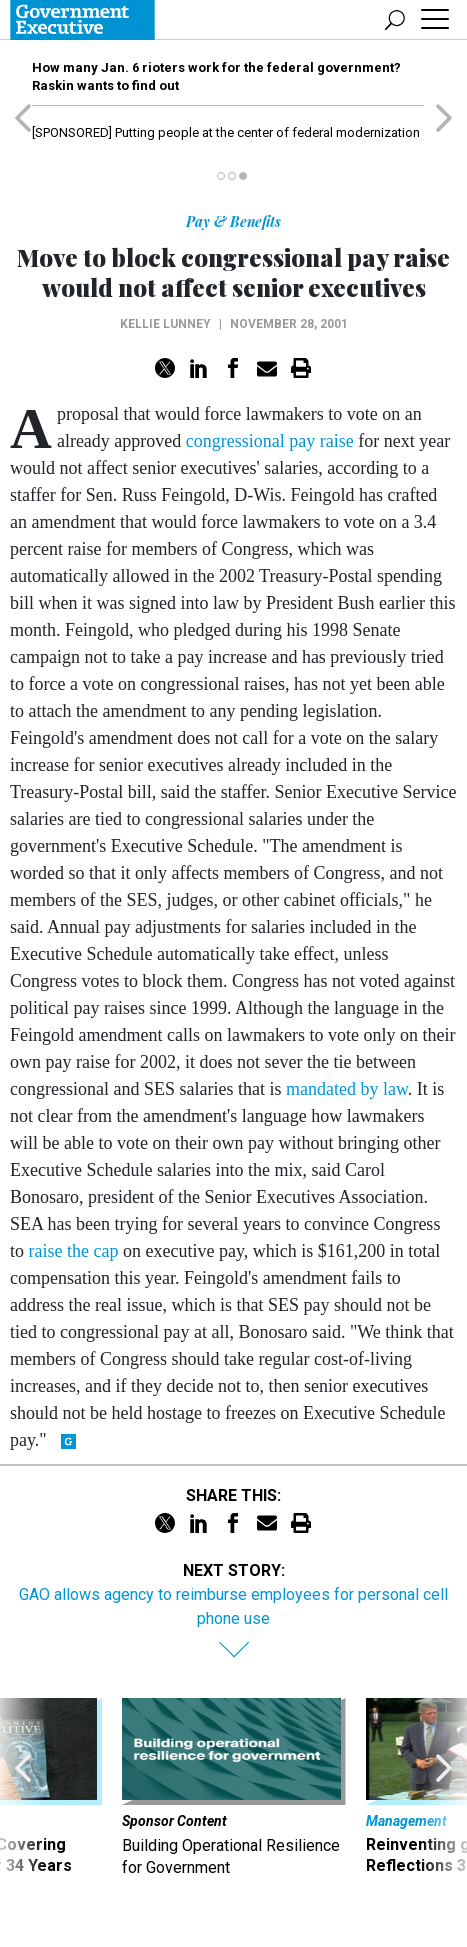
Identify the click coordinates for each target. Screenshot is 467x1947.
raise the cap (74, 1251)
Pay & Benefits (233, 221)
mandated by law (347, 1089)
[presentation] (23, 1797)
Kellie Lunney (165, 324)
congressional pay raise (270, 441)
